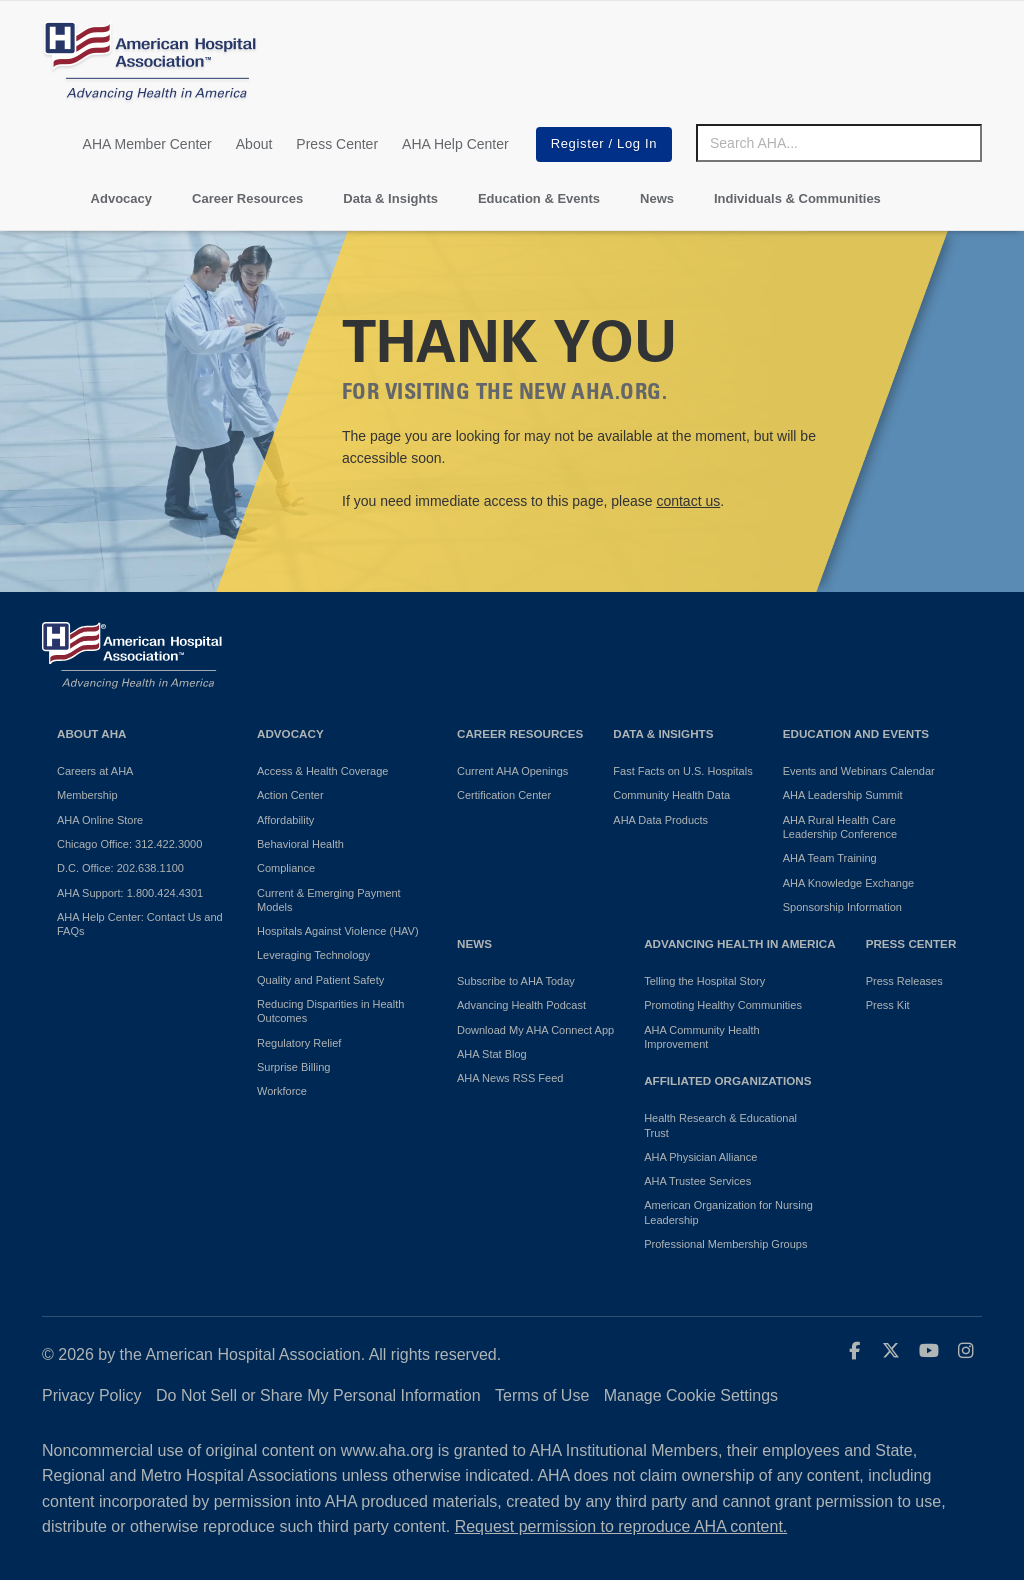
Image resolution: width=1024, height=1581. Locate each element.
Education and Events (856, 733)
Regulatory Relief (299, 1043)
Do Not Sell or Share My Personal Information (318, 1395)
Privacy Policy (92, 1395)
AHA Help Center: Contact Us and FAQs (140, 924)
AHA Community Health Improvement (702, 1037)
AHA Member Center (147, 144)
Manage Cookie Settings (691, 1395)
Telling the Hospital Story (704, 981)
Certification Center (504, 795)
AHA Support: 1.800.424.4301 (130, 893)
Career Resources (247, 198)
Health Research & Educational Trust (720, 1125)
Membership (87, 795)
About (254, 144)
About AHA (92, 733)
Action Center (290, 795)
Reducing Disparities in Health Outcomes (330, 1011)
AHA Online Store (100, 820)
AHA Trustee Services (697, 1181)
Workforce (282, 1091)
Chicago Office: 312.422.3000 (129, 844)
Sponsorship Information (842, 907)
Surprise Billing (293, 1067)
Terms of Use (542, 1395)
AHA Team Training (830, 858)
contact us (688, 501)
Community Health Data (671, 795)
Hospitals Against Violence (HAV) (338, 931)
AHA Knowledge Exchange (848, 883)
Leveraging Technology (313, 955)
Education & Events (539, 198)
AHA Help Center (455, 144)
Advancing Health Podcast (521, 1005)
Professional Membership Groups (725, 1244)
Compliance (286, 868)
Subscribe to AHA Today (516, 981)
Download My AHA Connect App (535, 1030)
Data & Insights (390, 198)
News (657, 198)
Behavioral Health (300, 844)
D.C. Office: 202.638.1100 (120, 868)
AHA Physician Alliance (700, 1157)
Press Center (337, 144)
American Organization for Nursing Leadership (728, 1212)
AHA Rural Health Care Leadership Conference (840, 827)
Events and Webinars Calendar (859, 771)
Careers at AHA (95, 771)
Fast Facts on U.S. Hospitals (682, 771)
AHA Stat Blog (492, 1054)
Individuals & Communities (797, 198)
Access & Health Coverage (322, 771)
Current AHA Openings (512, 771)
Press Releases (904, 981)
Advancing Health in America (739, 943)
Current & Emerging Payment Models (329, 900)
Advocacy (121, 198)
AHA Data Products (660, 820)
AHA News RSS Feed (510, 1078)
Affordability (285, 820)
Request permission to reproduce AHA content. (621, 1526)
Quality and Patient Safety (320, 980)
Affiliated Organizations (727, 1080)
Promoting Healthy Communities (723, 1005)
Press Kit (888, 1005)
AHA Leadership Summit (843, 795)
